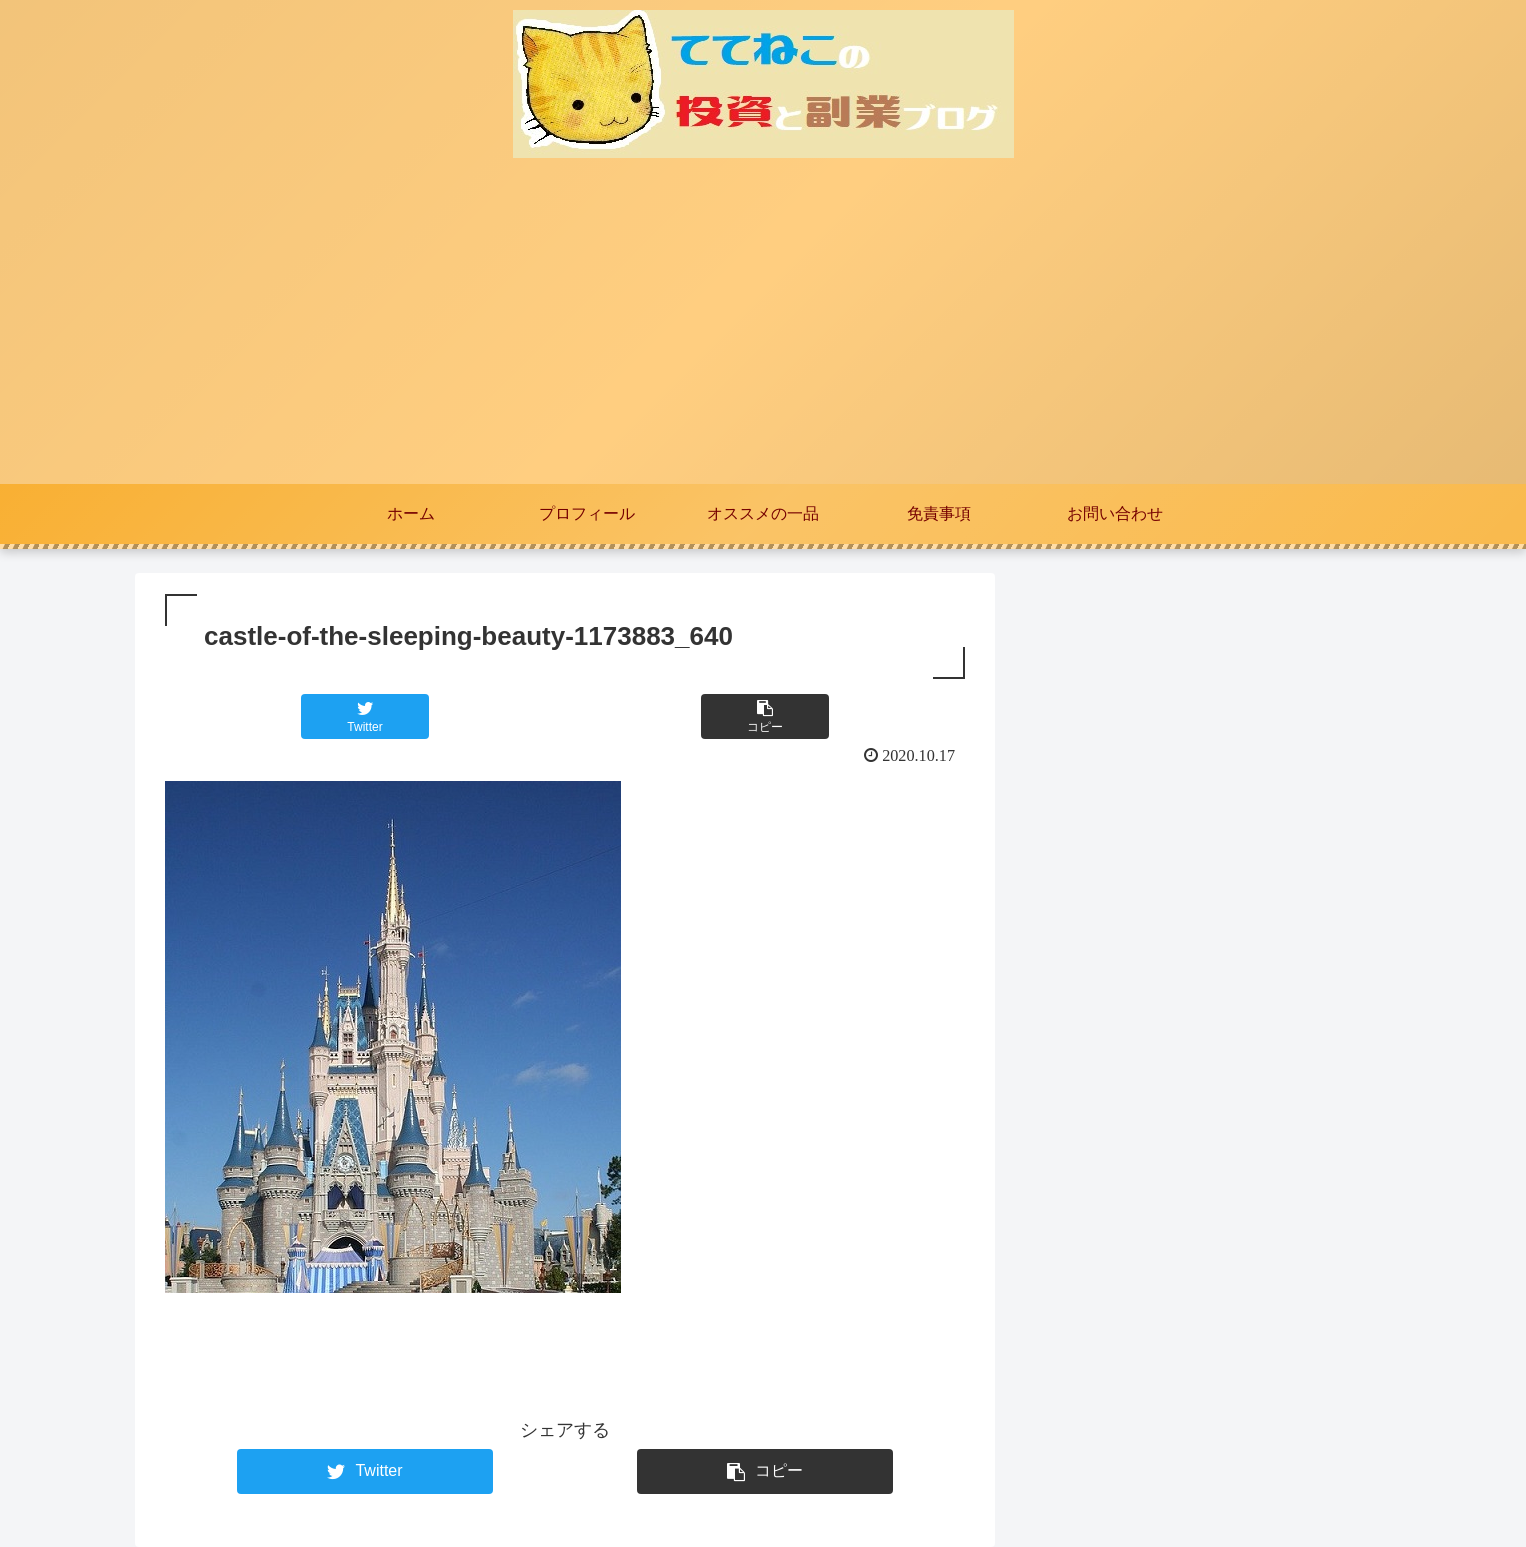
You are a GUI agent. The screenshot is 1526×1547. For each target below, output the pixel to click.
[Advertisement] (763, 334)
